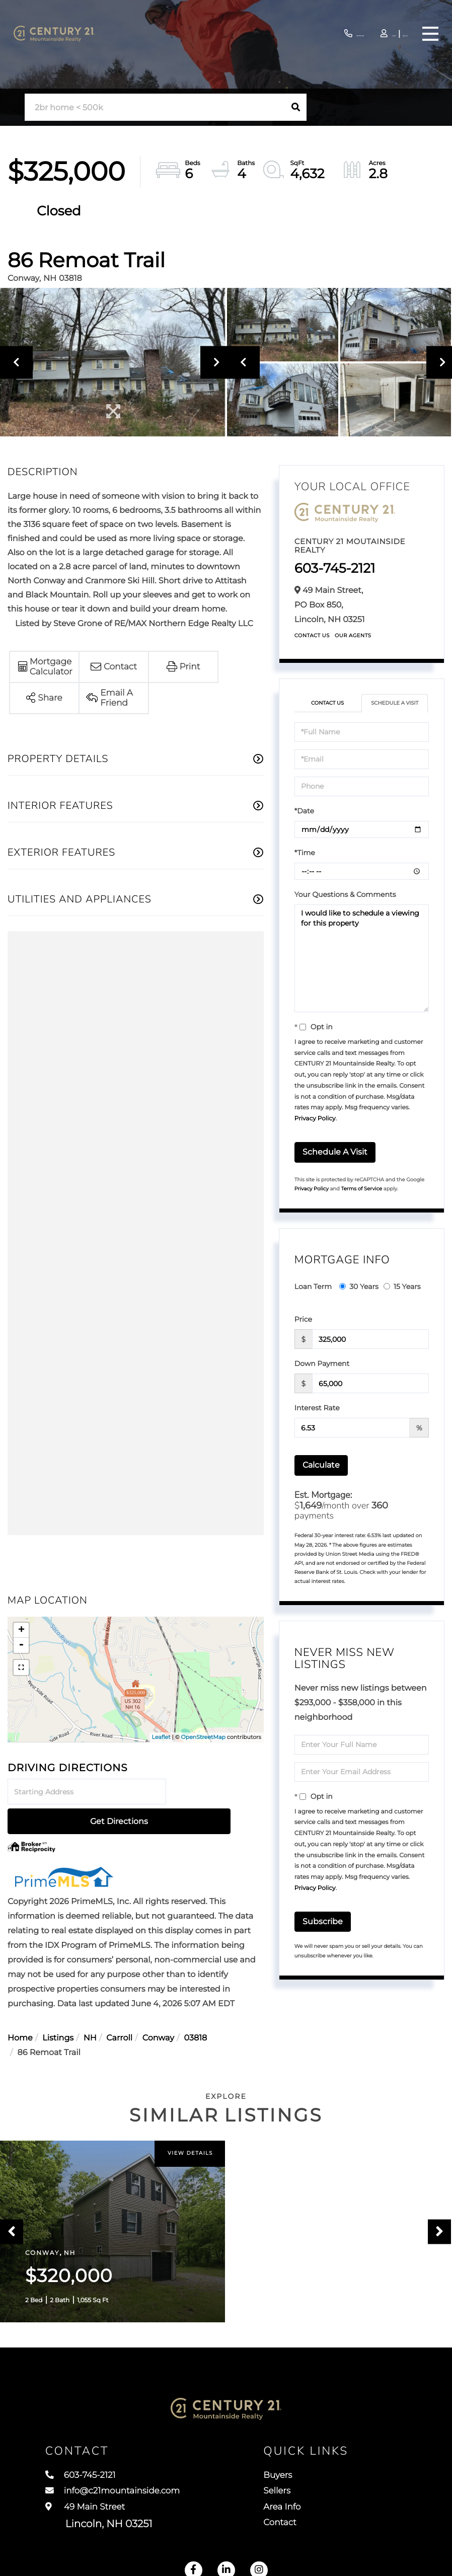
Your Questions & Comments (345, 894)
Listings (57, 2009)
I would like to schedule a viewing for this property (361, 958)
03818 (195, 2009)
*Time (304, 852)
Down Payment (321, 1363)
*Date (304, 810)
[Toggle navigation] (429, 34)
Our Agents (353, 635)
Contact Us (312, 635)
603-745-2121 (303, 34)
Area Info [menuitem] (297, 2508)
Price (303, 1319)
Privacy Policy (315, 1118)
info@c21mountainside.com (124, 2489)
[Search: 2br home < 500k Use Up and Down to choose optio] (155, 107)
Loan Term (313, 1286)
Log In (365, 34)
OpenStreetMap (203, 1736)
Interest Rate (317, 1407)
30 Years (359, 1286)
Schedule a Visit (394, 703)
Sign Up (394, 34)
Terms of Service (362, 1188)
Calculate (321, 1465)
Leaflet (161, 1736)
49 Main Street (99, 2517)
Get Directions (216, 1792)
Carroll (119, 2009)
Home (20, 2009)
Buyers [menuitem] (292, 2470)
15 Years (402, 1286)
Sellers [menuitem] (291, 2489)
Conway (158, 2009)
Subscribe (323, 1921)
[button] (296, 107)
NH (90, 2009)
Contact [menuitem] (295, 2526)
